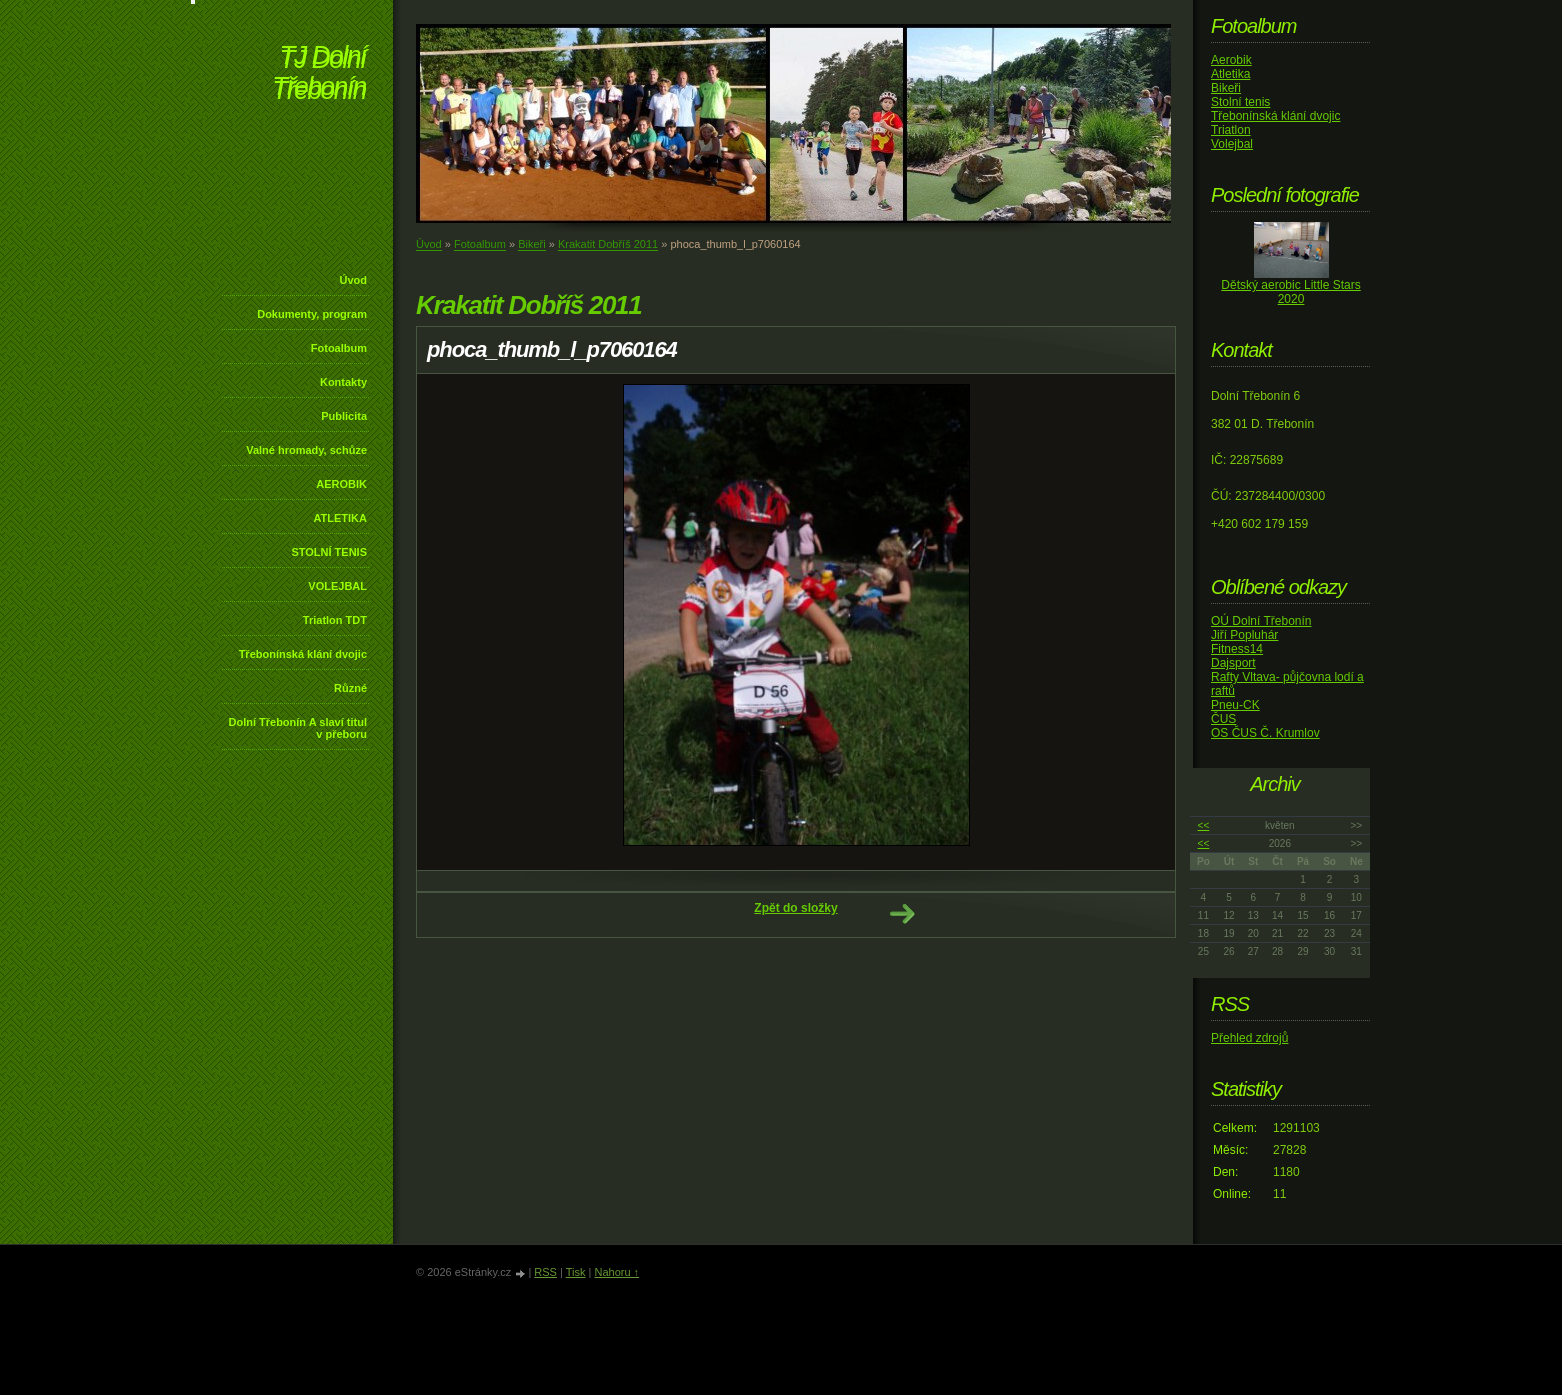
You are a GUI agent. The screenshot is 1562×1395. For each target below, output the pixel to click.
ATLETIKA (340, 518)
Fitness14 (1237, 649)
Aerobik (1231, 60)
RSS (545, 1272)
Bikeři (532, 244)
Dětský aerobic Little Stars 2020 (1290, 292)
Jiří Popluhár (1244, 635)
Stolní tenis (1240, 102)
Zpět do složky (795, 908)
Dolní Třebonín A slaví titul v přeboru (297, 728)
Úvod (354, 280)
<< (1204, 825)
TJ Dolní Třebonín (319, 74)
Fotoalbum (339, 348)
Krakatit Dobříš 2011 (608, 244)
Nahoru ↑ (616, 1272)
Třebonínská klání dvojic (303, 654)
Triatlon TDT (335, 620)
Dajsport (1233, 663)
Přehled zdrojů (1249, 1038)
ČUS (1223, 719)
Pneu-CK (1235, 705)
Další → (902, 914)
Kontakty (343, 382)
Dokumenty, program (312, 314)
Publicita (344, 416)
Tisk (576, 1272)
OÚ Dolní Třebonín (1261, 621)
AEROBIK (341, 484)
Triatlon (1231, 130)
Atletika (1230, 74)
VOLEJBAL (337, 586)
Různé (350, 688)
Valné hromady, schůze (306, 450)
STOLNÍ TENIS (329, 552)
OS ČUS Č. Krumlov (1265, 733)
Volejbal (1232, 144)
